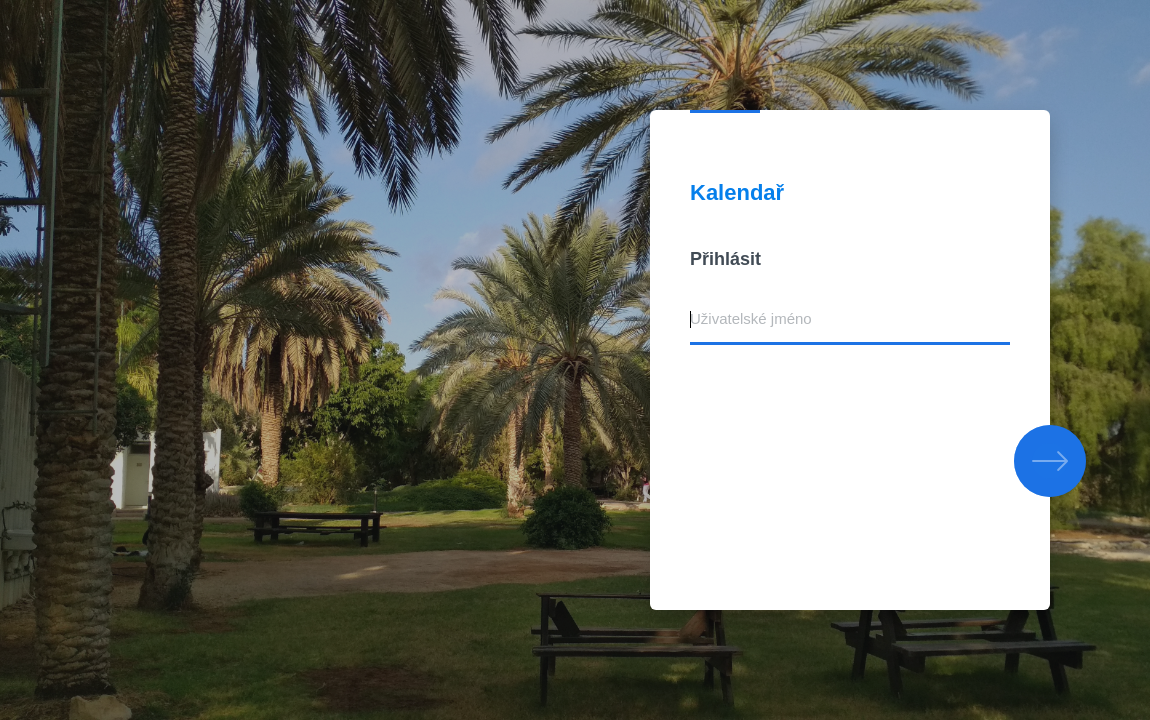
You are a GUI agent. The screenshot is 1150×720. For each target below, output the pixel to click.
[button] (1050, 461)
